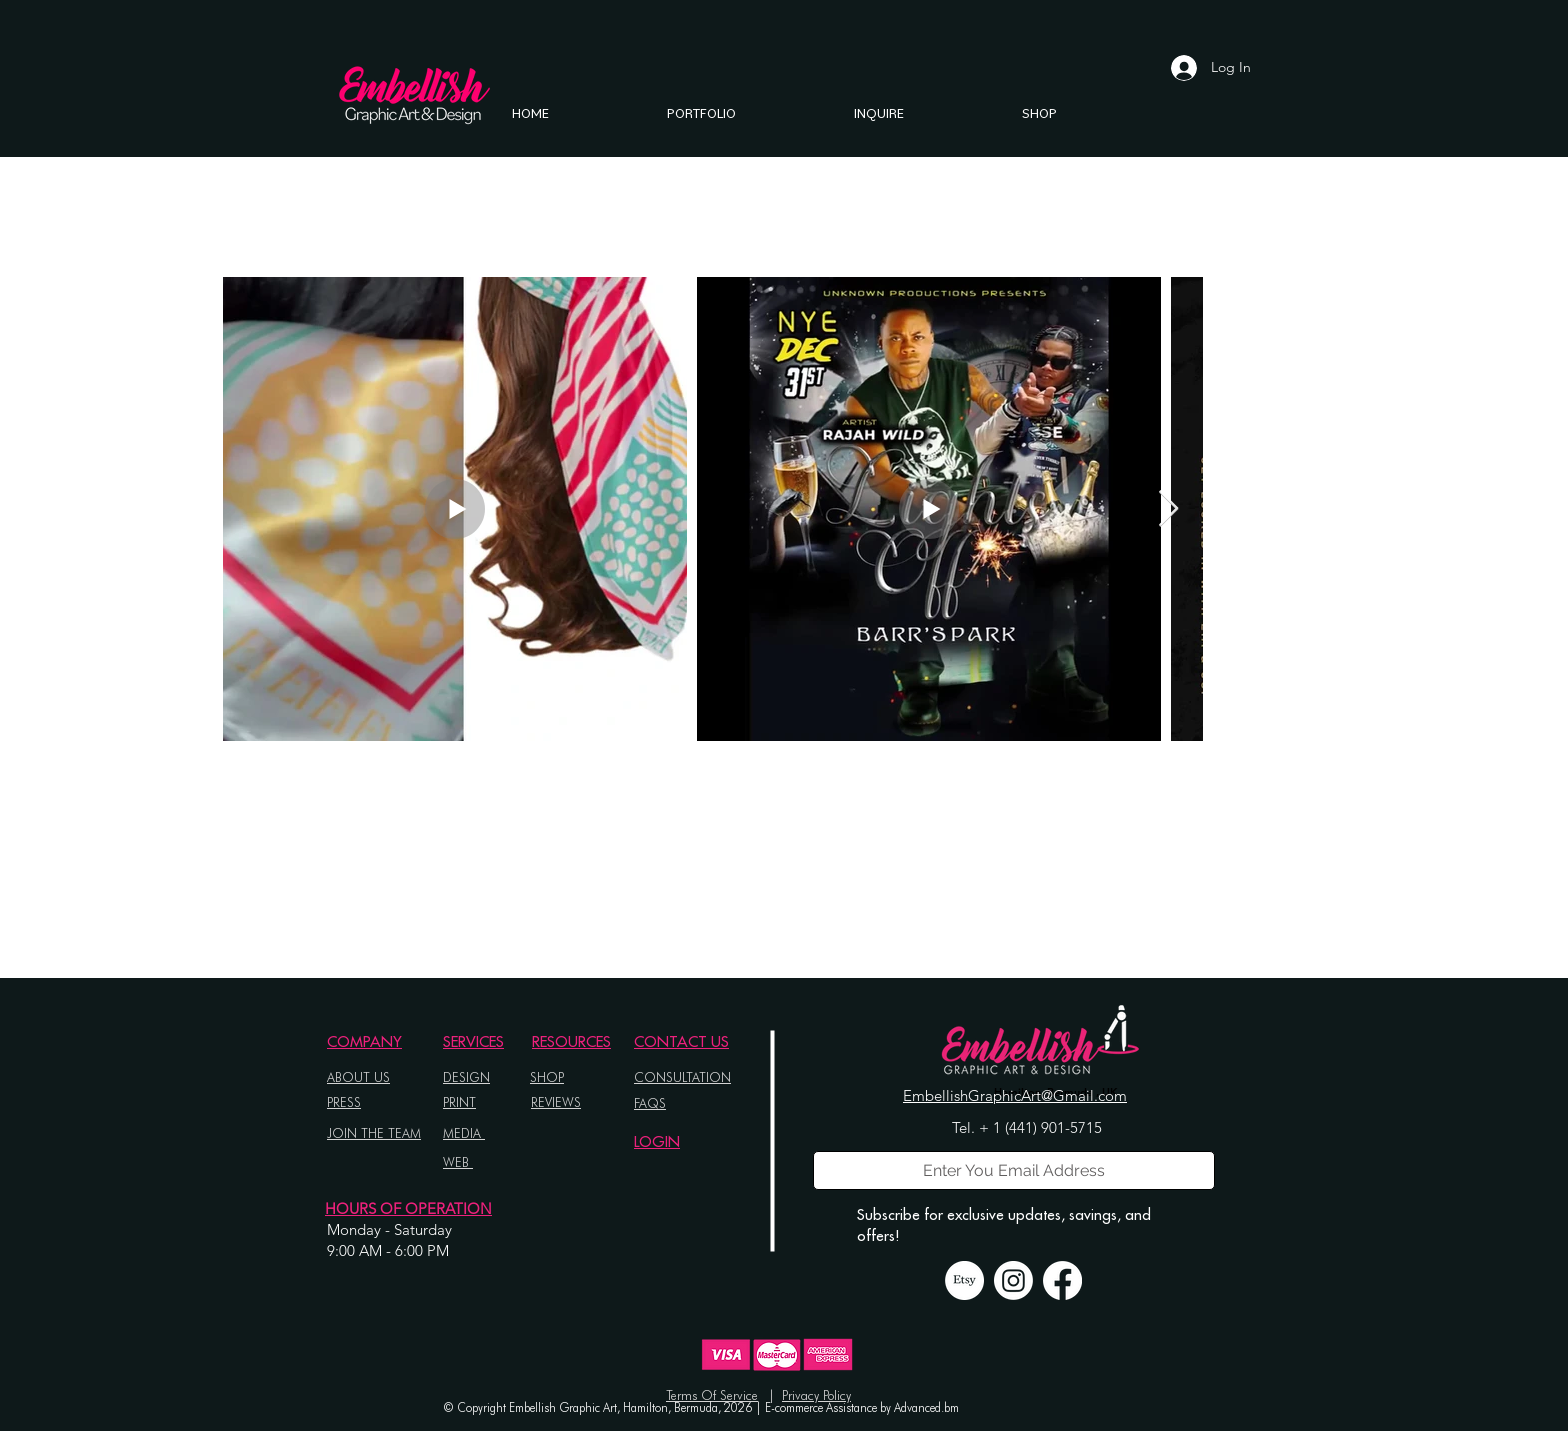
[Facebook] (1062, 1280)
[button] (701, 113)
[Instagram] (1013, 1280)
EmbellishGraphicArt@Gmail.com (1015, 1095)
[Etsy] (964, 1280)
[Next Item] (1168, 509)
